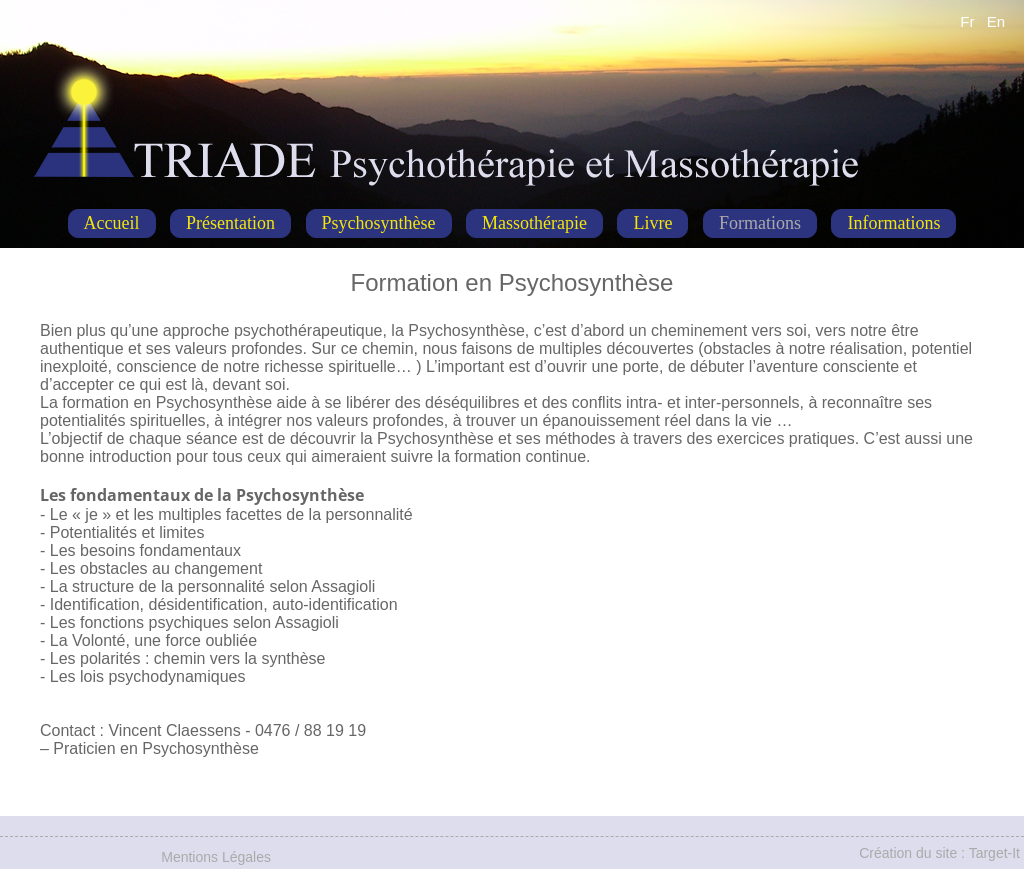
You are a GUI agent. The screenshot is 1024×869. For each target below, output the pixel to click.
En (996, 21)
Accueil (112, 223)
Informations (893, 223)
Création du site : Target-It (939, 853)
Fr (967, 21)
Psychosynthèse (379, 223)
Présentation (230, 223)
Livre (652, 223)
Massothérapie (534, 223)
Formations (760, 223)
